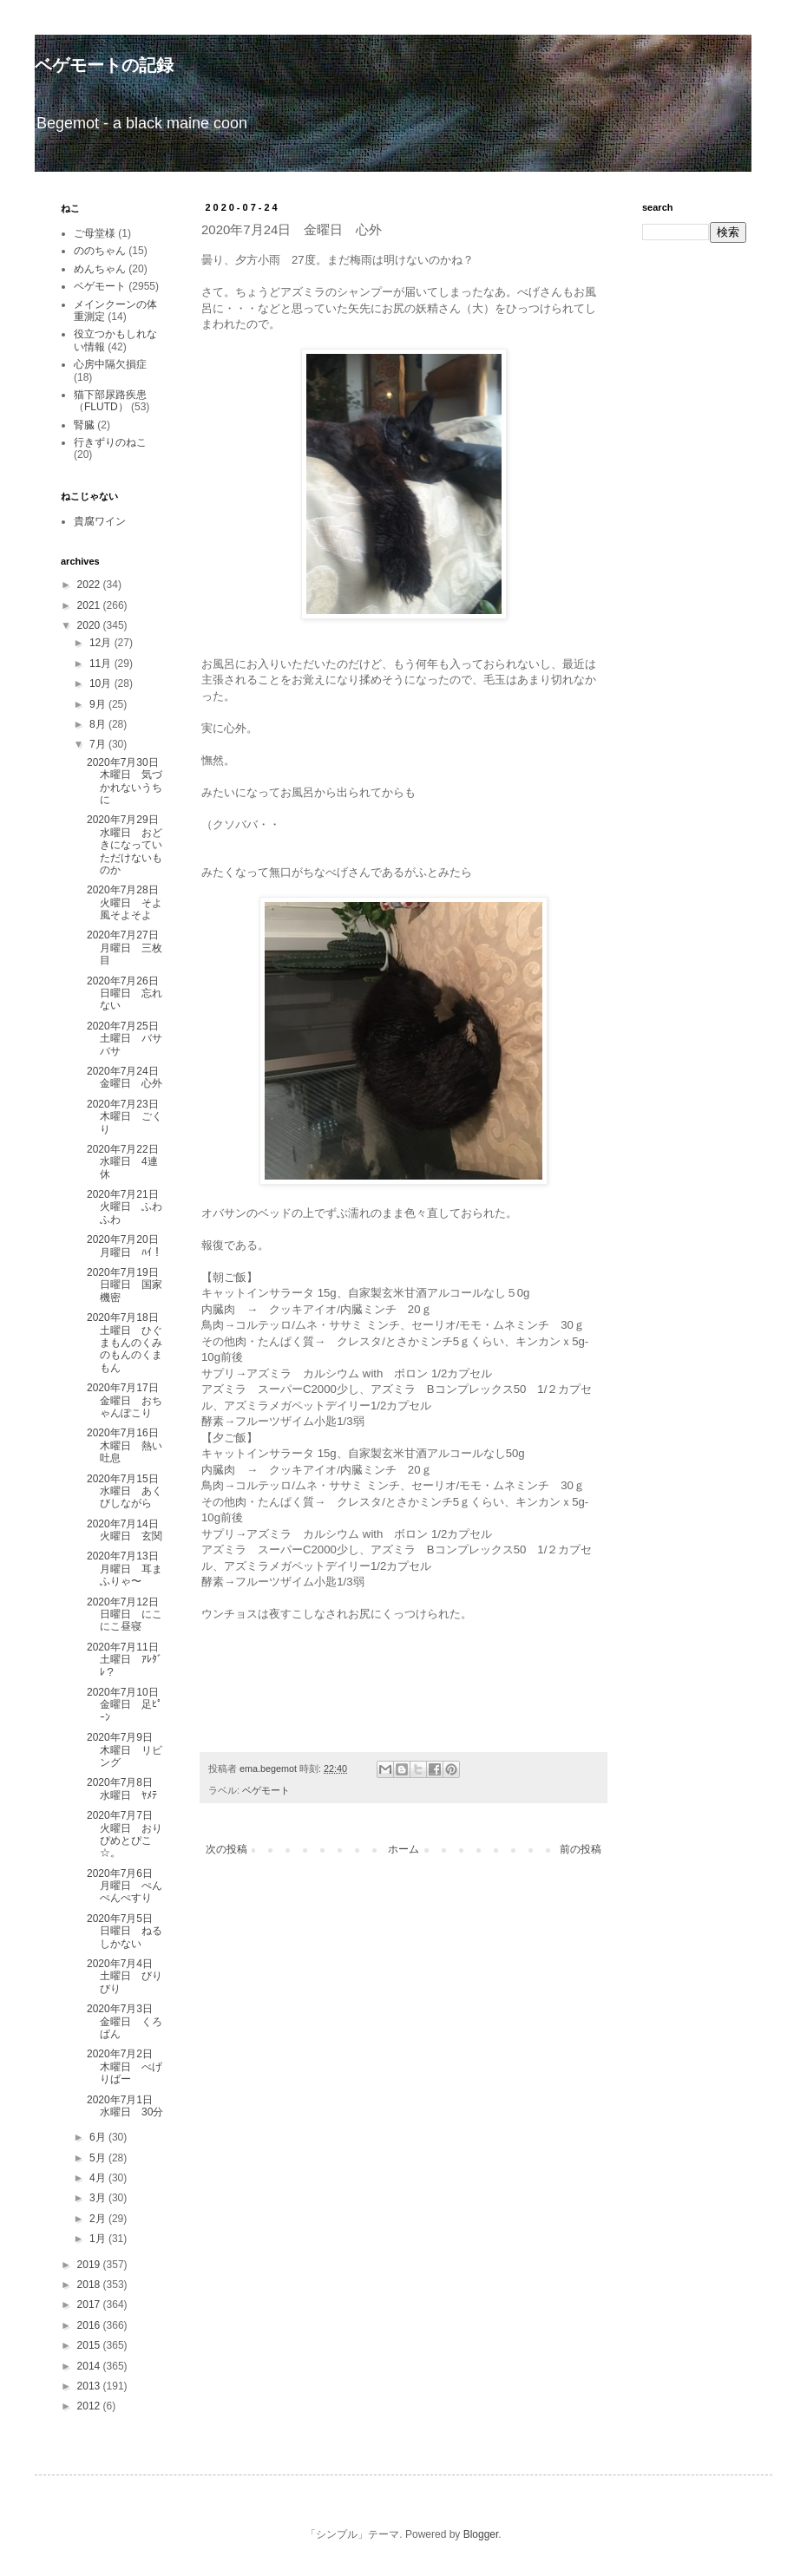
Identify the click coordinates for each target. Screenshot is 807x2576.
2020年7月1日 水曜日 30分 (125, 2106)
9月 (98, 704)
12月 (102, 643)
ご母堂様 (94, 233)
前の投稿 (580, 1849)
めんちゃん (100, 269)
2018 (90, 2285)
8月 (98, 724)
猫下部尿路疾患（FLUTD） (110, 401)
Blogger (481, 2534)
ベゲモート (266, 1790)
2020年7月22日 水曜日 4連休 (128, 1161)
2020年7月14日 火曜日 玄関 (124, 1530)
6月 (98, 2137)
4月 (98, 2178)
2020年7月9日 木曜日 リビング (125, 1750)
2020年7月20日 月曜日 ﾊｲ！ (128, 1245)
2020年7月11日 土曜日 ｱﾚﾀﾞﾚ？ (128, 1659)
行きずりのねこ (110, 442)
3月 (98, 2198)
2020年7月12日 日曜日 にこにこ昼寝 (128, 1614)
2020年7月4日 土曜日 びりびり (125, 1976)
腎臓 (84, 425)
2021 (90, 605)
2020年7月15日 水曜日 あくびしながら (128, 1491)
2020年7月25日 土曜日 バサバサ (128, 1038)
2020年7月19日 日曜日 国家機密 (128, 1285)
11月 (102, 663)
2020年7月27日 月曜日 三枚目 (128, 947)
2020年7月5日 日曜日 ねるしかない (125, 1931)
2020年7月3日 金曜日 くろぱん (125, 2021)
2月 (98, 2219)
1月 (98, 2239)
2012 (90, 2406)
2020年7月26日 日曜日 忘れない (128, 993)
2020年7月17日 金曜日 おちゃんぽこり (128, 1400)
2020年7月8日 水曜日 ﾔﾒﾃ (125, 1788)
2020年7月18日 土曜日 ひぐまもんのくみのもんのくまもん (128, 1342)
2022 (90, 585)
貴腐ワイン (100, 521)
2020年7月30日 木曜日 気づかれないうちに (128, 781)
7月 (98, 744)
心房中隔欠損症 (110, 364)
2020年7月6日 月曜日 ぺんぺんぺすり (125, 1886)
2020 (90, 625)
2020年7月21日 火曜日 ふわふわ (128, 1207)
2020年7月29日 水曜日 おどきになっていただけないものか (128, 845)
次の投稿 (226, 1849)
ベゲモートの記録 (104, 65)
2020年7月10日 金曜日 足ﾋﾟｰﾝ (128, 1704)
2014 (90, 2366)
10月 (102, 683)
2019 (90, 2265)
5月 (98, 2158)
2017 (90, 2304)
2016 (90, 2325)
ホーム (403, 1849)
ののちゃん (100, 251)
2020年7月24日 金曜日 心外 (128, 1077)
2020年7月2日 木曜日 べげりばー (125, 2066)
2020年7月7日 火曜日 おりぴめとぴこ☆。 (125, 1834)
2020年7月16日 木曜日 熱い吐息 (128, 1445)
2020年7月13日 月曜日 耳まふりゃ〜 (128, 1568)
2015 (90, 2345)
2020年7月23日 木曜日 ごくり (128, 1116)
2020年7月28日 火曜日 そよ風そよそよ (128, 902)
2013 (90, 2386)
